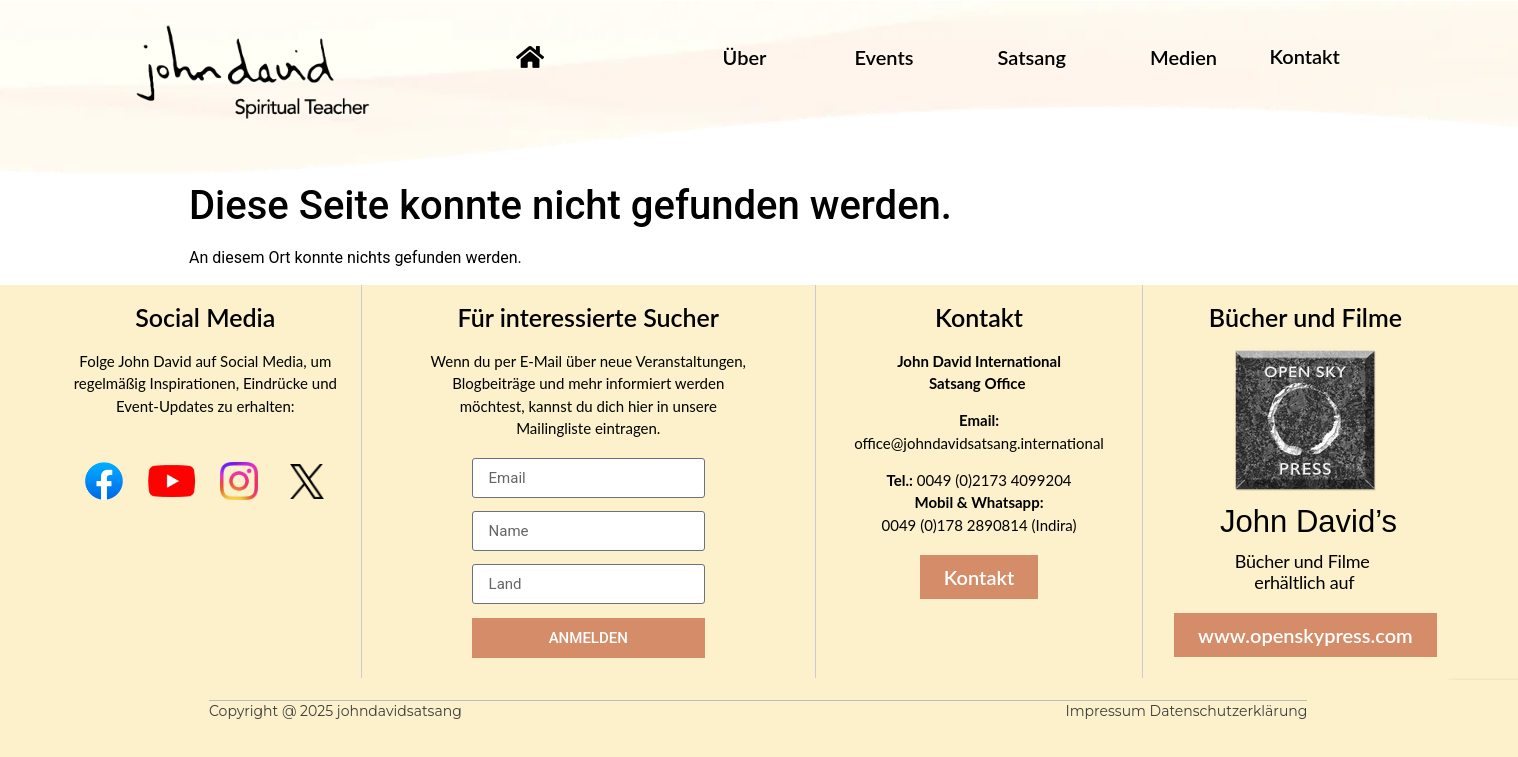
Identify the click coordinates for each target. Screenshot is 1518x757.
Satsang (1031, 57)
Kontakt (979, 317)
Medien (1183, 57)
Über (745, 57)
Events (883, 57)
